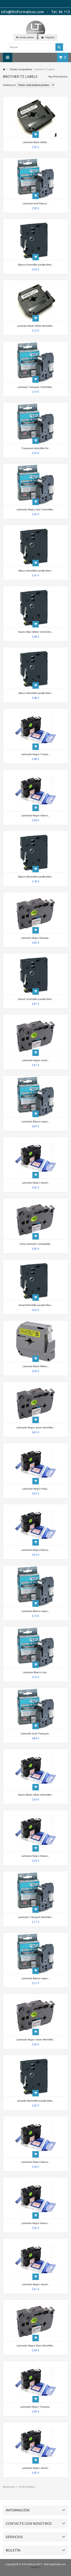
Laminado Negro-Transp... (35, 754)
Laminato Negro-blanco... (35, 1856)
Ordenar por (9, 85)
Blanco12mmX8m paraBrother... (35, 264)
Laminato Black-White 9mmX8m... (35, 325)
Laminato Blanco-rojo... (35, 1672)
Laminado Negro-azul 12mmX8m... (36, 509)
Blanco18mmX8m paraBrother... (35, 876)
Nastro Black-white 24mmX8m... (35, 1794)
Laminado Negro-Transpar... (35, 2406)
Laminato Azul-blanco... (35, 203)
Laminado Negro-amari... (35, 1060)
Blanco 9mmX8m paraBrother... (36, 693)
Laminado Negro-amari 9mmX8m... (35, 2039)
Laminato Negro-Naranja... (35, 938)
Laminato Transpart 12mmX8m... (35, 387)
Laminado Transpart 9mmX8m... (35, 1917)
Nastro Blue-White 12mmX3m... (35, 631)
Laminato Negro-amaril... (35, 1182)
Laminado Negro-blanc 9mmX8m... (36, 2345)
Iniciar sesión (25, 37)
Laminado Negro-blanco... (35, 815)
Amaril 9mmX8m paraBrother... (35, 1305)
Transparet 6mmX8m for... (35, 448)
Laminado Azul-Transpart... (35, 1733)
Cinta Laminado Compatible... (36, 1244)
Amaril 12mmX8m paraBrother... (35, 999)
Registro (48, 37)
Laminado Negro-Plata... (35, 1488)
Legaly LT (35, 2567)
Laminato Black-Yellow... (36, 1366)
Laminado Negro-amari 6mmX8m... (35, 1427)
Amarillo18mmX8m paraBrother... (35, 2100)
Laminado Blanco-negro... (36, 1121)
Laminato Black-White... (35, 142)
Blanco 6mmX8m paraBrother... (36, 570)
